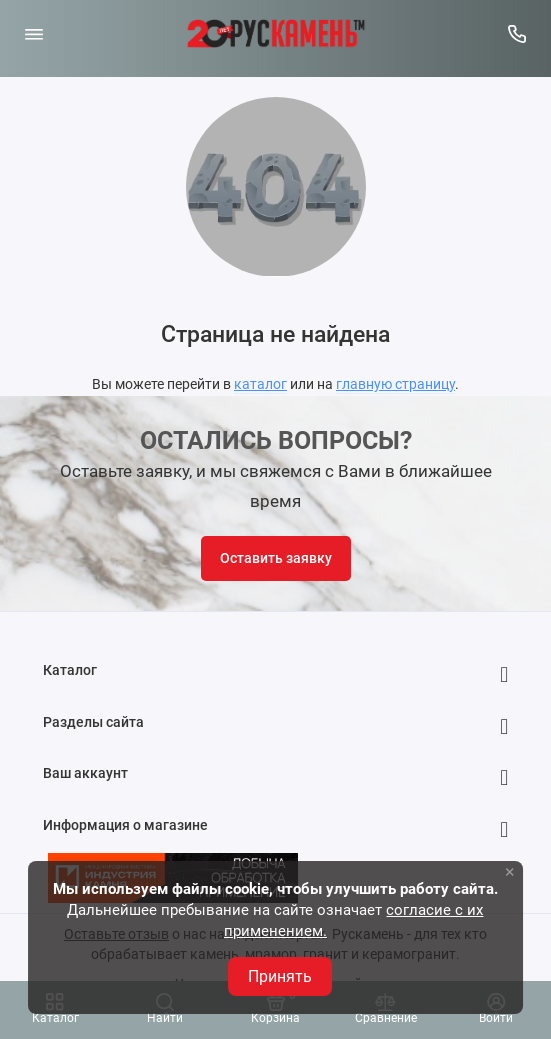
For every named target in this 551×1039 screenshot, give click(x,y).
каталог (260, 384)
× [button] (510, 871)
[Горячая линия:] (518, 34)
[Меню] (34, 34)
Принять (280, 976)
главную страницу (395, 384)
